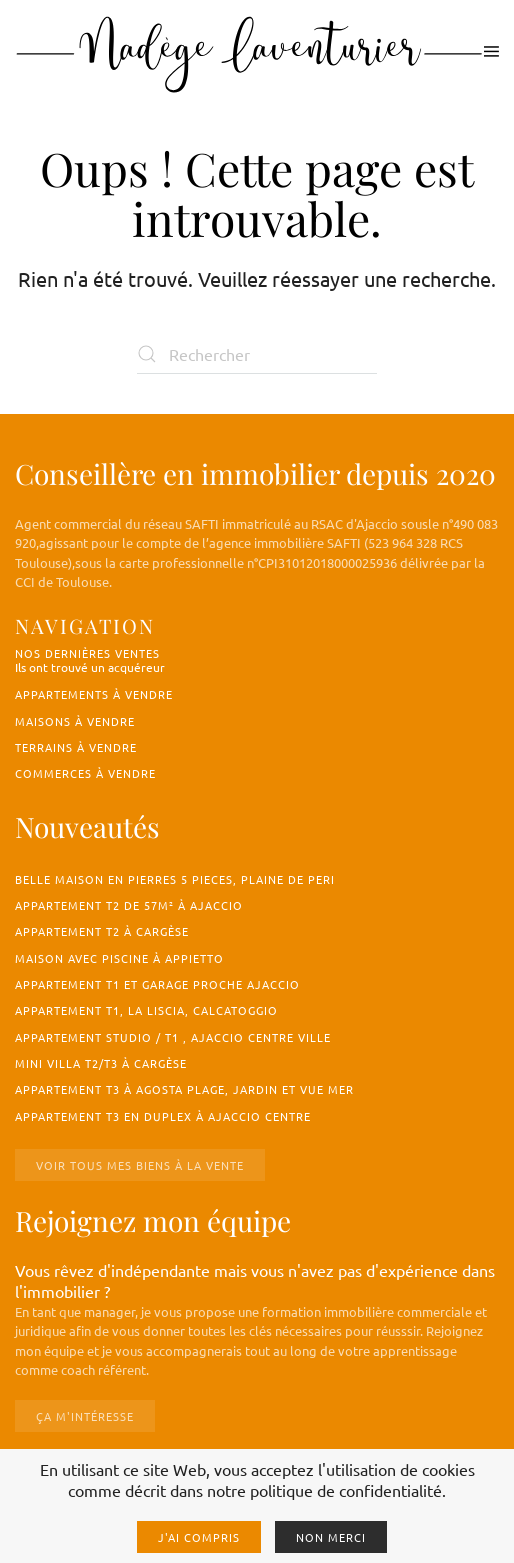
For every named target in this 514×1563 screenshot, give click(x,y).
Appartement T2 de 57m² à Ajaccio (129, 905)
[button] (491, 51)
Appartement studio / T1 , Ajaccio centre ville (173, 1037)
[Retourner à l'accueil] (249, 51)
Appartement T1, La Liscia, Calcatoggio (146, 1010)
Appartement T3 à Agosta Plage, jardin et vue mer (184, 1089)
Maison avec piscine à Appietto (119, 958)
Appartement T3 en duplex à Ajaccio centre (163, 1116)
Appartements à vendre (94, 694)
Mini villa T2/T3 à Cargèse (101, 1063)
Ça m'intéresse (85, 1416)
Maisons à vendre (75, 721)
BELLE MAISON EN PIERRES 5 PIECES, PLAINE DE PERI (175, 879)
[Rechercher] (257, 354)
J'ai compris (199, 1537)
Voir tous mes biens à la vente (140, 1165)
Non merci (331, 1537)
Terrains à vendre (76, 747)
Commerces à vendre (85, 773)
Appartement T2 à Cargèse (102, 931)
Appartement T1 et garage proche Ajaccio (157, 984)
